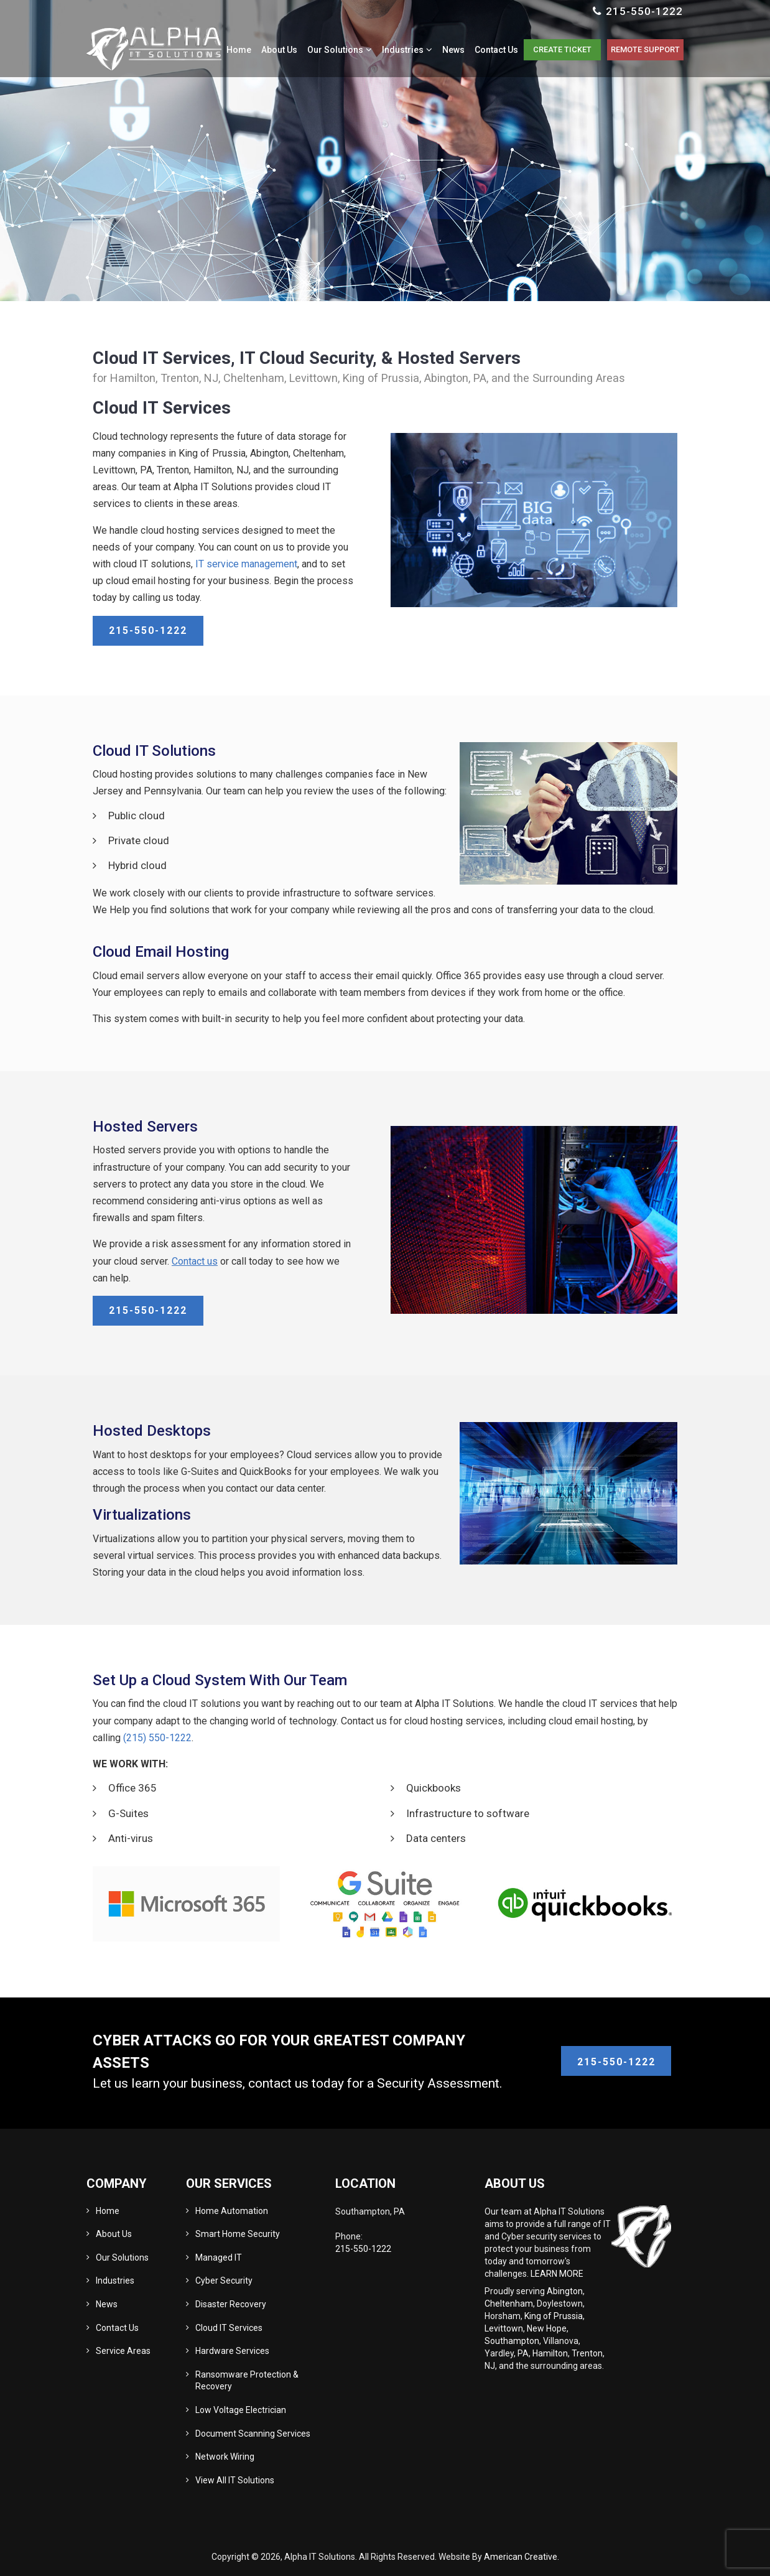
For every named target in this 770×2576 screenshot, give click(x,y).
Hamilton (550, 2353)
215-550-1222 (644, 10)
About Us (114, 2234)
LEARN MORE (557, 2274)
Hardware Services (232, 2351)
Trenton (587, 2353)
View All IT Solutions (234, 2480)
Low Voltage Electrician (240, 2410)
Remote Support (643, 52)
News (107, 2304)
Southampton (512, 2341)
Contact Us (117, 2328)
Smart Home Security (237, 2234)
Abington (565, 2291)
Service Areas (123, 2351)
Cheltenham (509, 2304)
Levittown (504, 2328)
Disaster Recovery (230, 2304)
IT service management (246, 564)
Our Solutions (122, 2257)
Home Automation (231, 2211)
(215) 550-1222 (157, 1738)
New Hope (547, 2328)
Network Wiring (224, 2457)
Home (107, 2211)
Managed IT (218, 2257)
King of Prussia (553, 2316)
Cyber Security (224, 2280)
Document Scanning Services (252, 2434)
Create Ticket (556, 52)
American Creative (520, 2557)
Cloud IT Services (228, 2328)
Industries (115, 2280)
